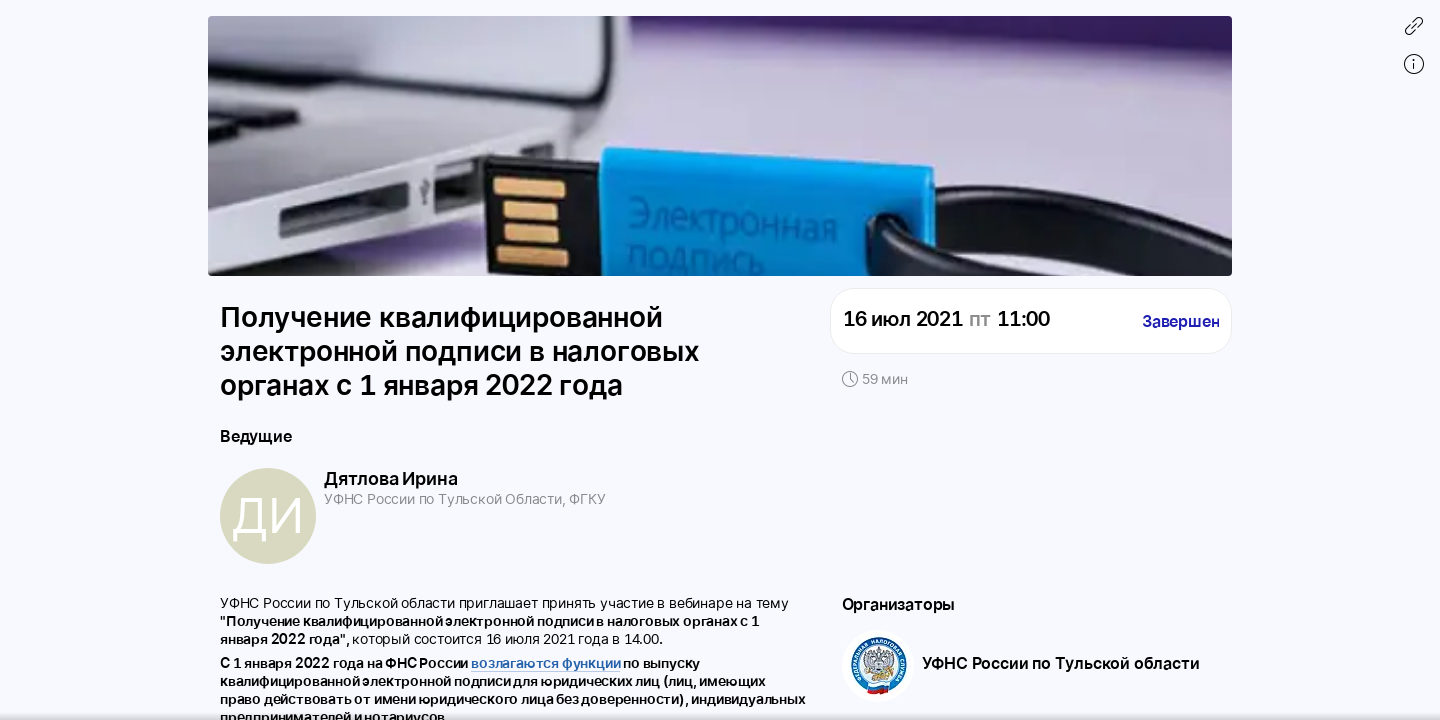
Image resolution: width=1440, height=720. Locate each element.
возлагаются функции (545, 662)
